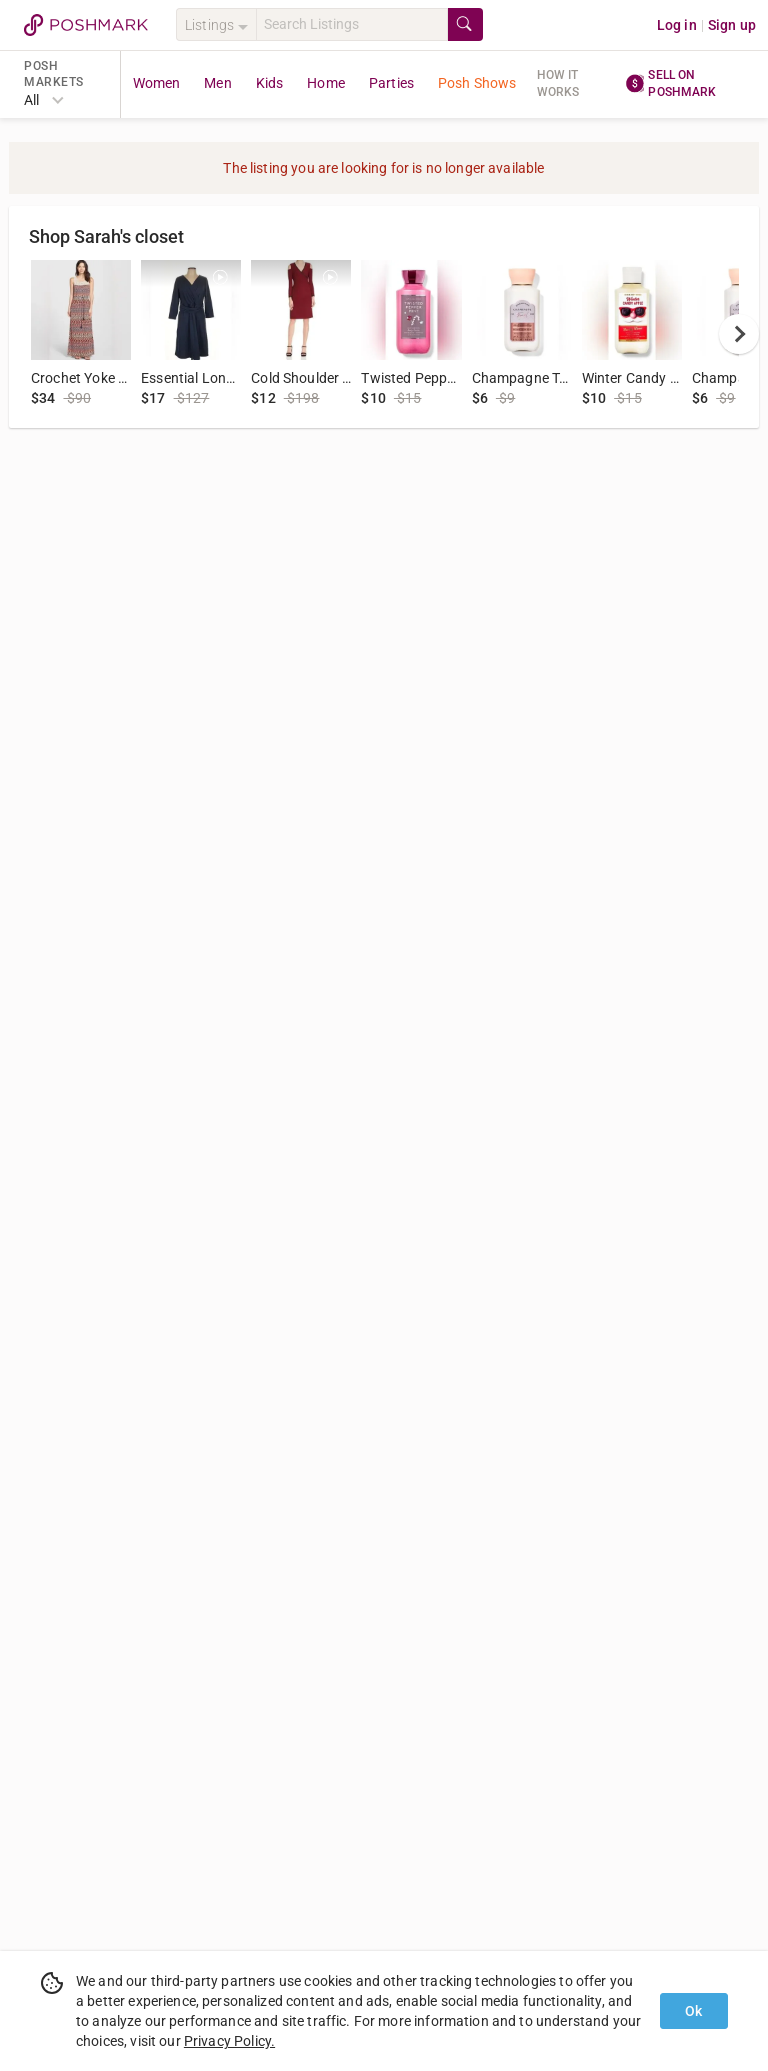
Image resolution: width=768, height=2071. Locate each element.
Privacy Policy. (229, 2041)
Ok (693, 2011)
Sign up (732, 25)
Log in (677, 25)
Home (326, 83)
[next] (739, 334)
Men (217, 83)
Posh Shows (477, 83)
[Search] (352, 24)
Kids (270, 83)
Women (157, 83)
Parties (391, 83)
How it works (558, 83)
